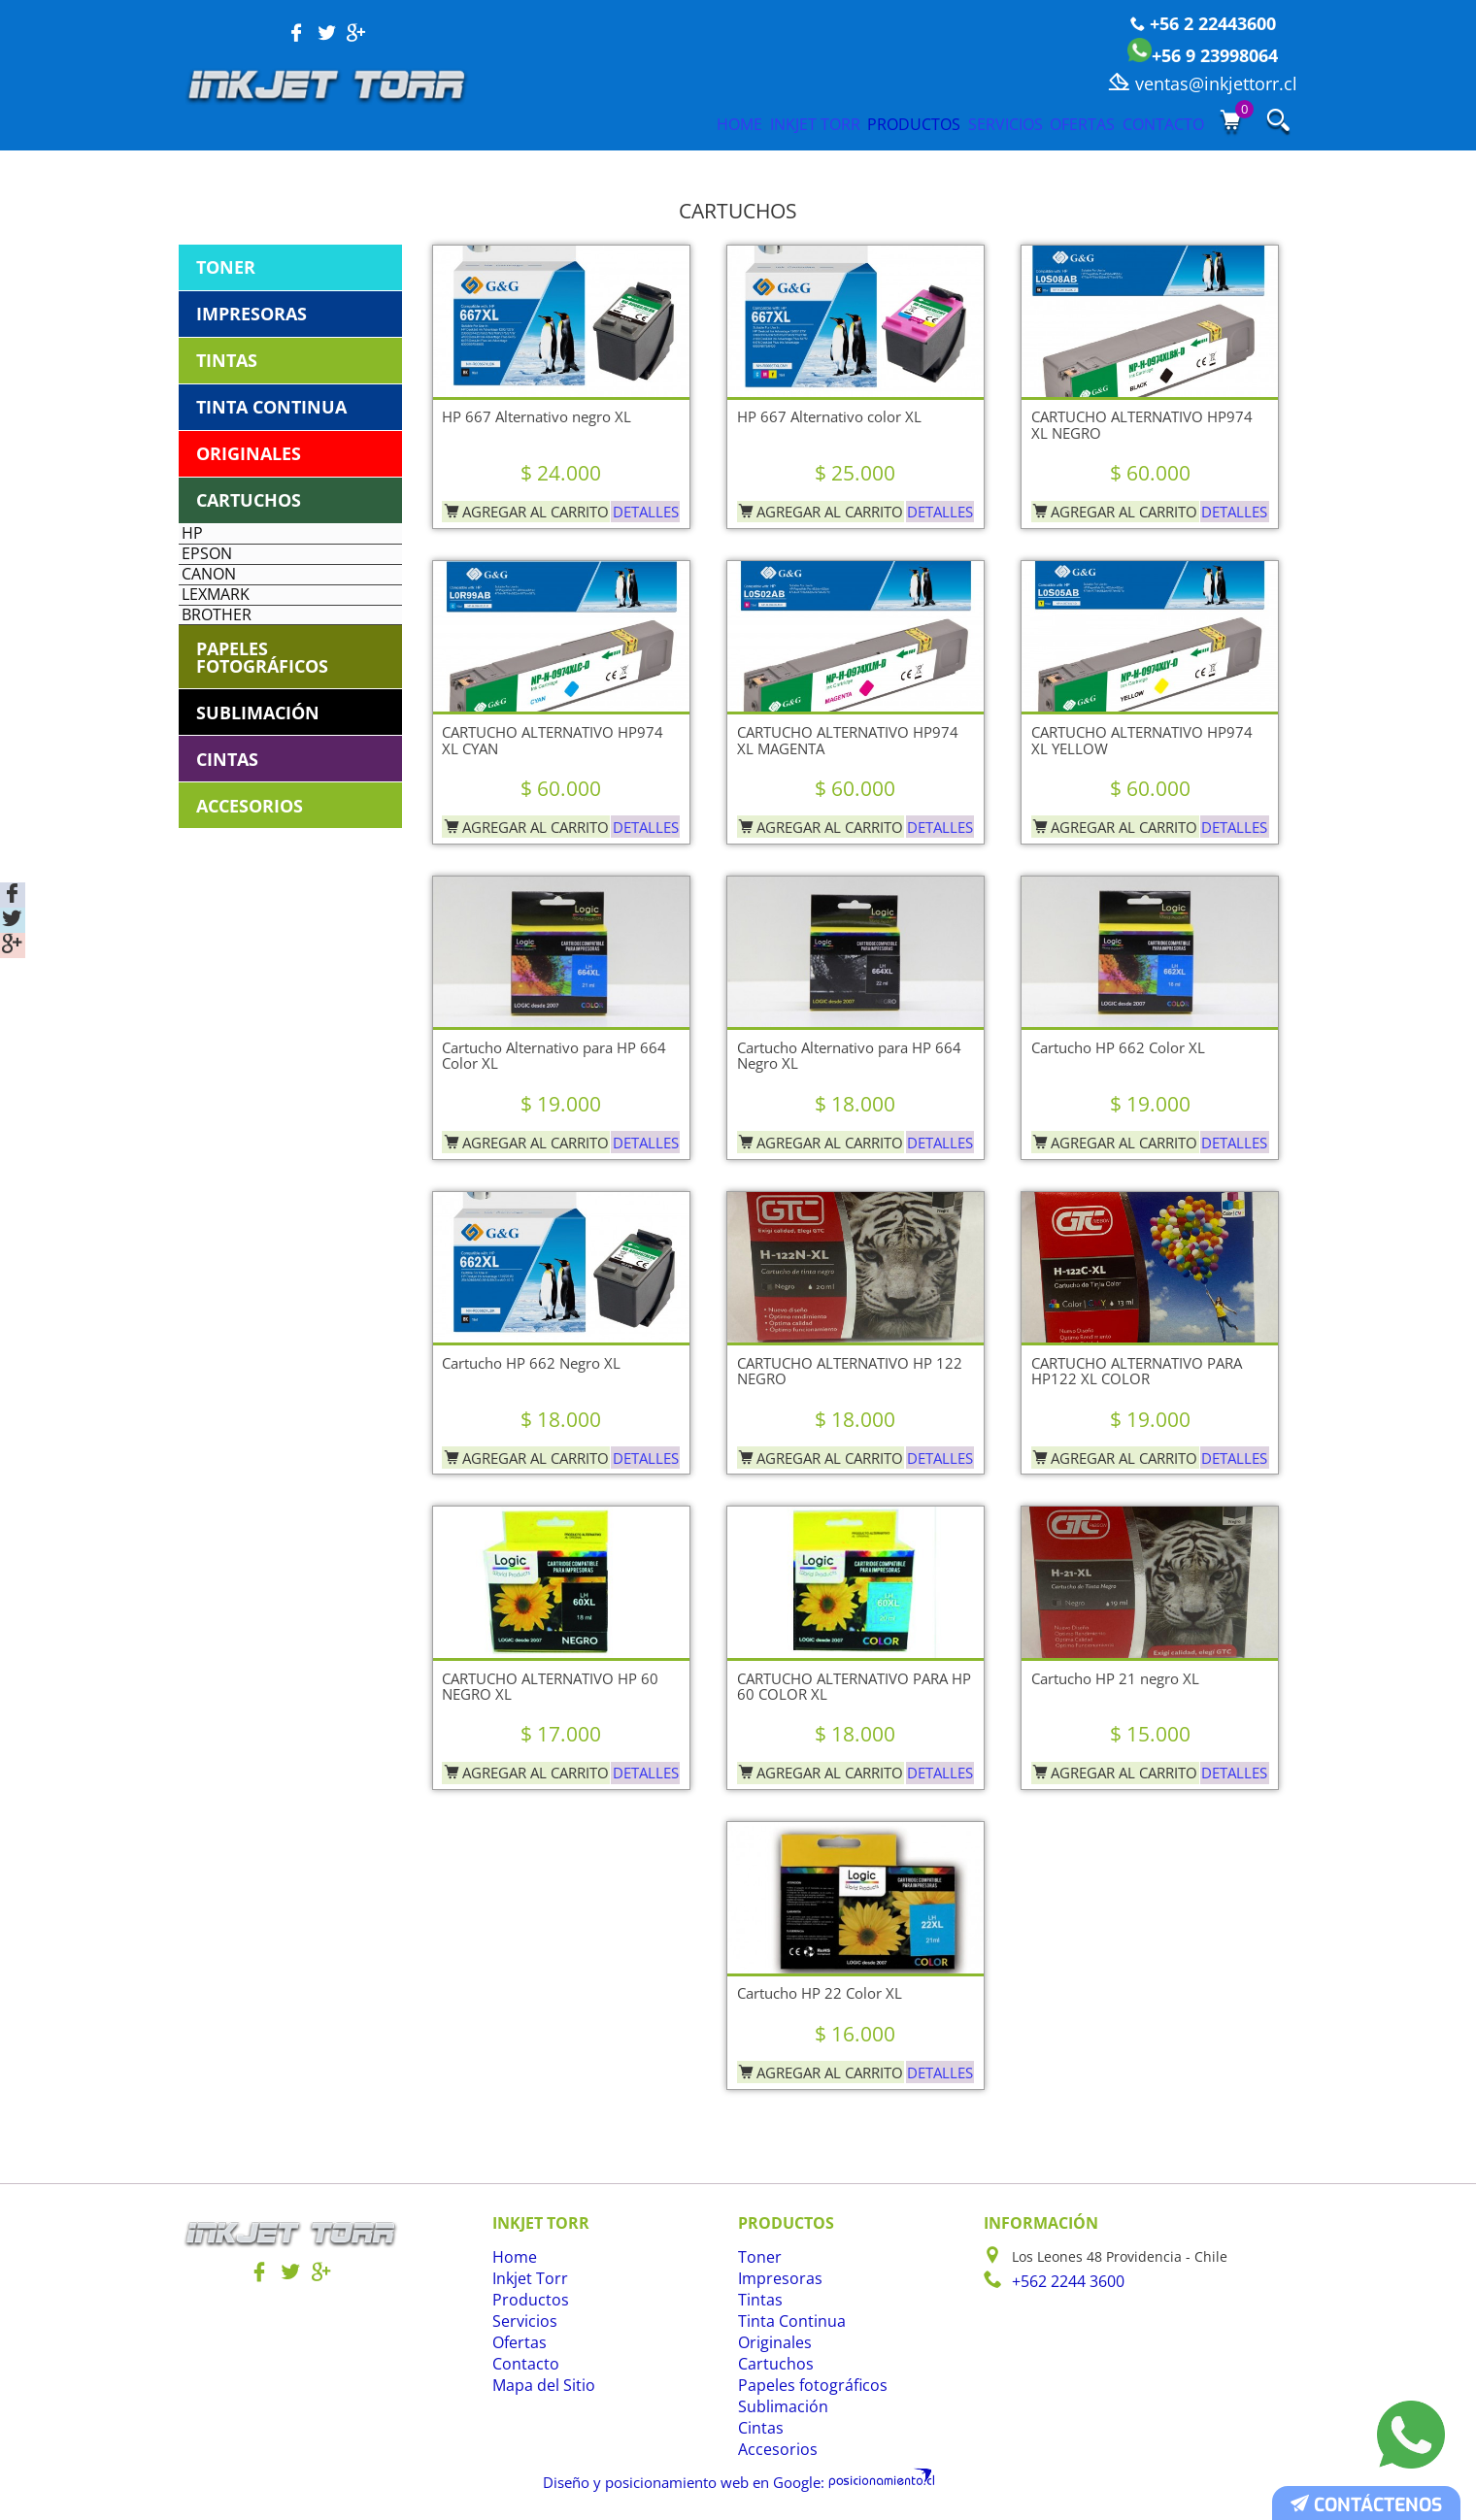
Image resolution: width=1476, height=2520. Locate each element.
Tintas (758, 2300)
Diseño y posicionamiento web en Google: (694, 2479)
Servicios (930, 123)
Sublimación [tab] (257, 779)
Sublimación (778, 2407)
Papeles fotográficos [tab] (262, 724)
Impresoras (775, 2279)
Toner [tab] (225, 267)
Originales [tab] (248, 453)
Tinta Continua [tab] (271, 406)
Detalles (641, 505)
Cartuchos (771, 2364)
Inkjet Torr (666, 123)
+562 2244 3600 (1062, 2280)
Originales (771, 2343)
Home (555, 123)
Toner (757, 2257)
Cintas (758, 2428)
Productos (803, 123)
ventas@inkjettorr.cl (1202, 83)
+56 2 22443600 (1203, 23)
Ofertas (1042, 123)
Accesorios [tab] (249, 872)
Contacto (1158, 123)
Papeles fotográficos (803, 2385)
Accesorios (772, 2449)
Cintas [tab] (227, 826)
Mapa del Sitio (539, 2385)
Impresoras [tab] (251, 313)
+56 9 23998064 (1202, 55)
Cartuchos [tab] (248, 500)
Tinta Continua (786, 2321)
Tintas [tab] (226, 360)
